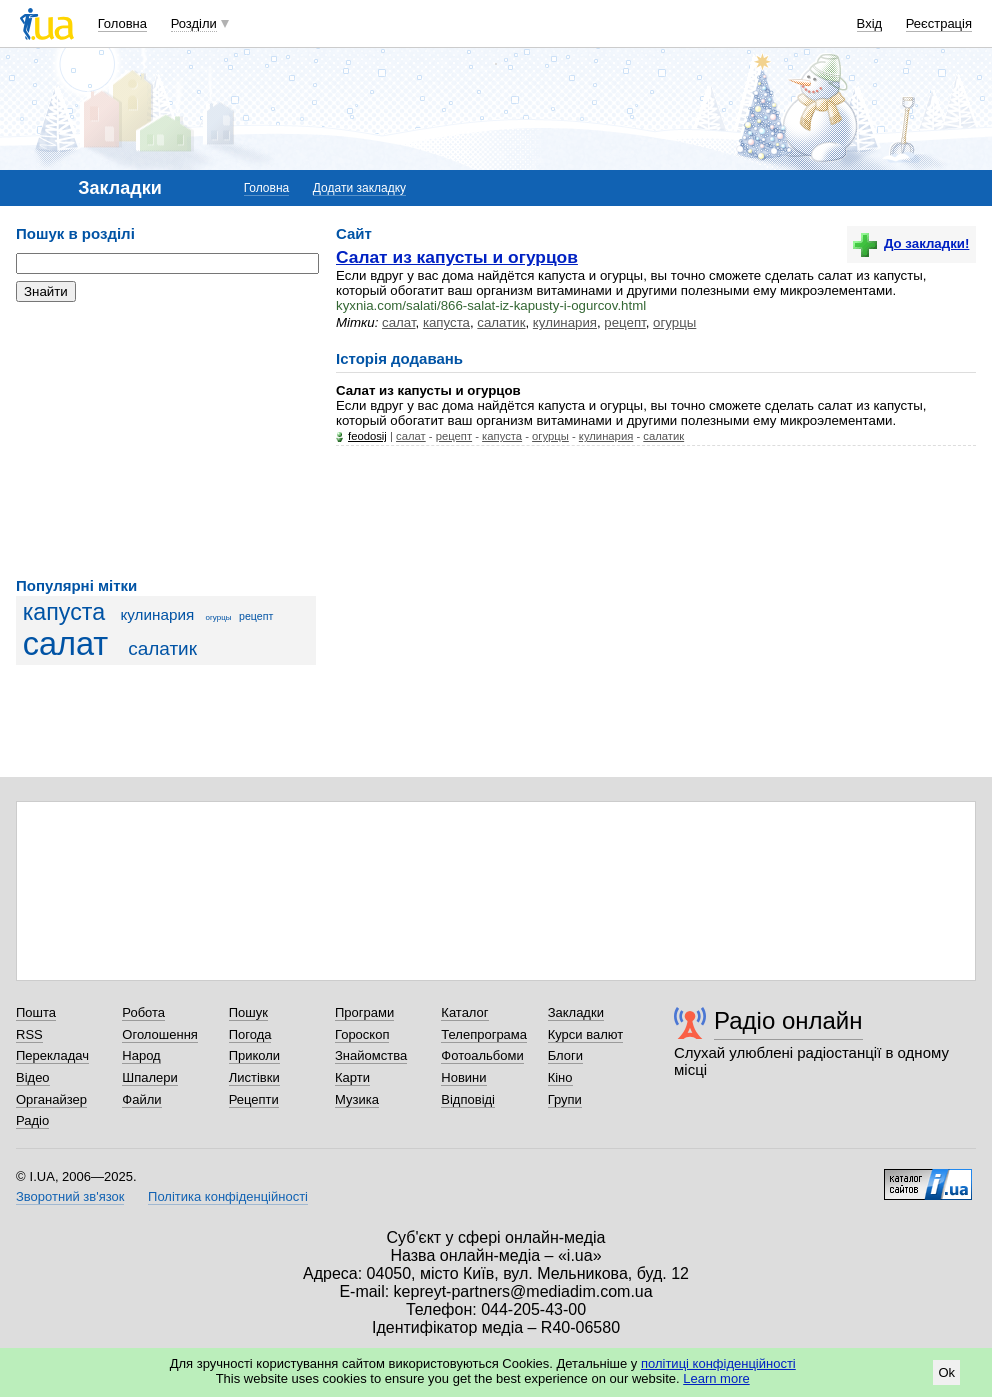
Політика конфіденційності (228, 1196)
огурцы (219, 617)
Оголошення (160, 1034)
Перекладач (52, 1055)
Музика (357, 1099)
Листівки (254, 1077)
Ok (946, 1372)
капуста (64, 612)
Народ (141, 1055)
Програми (364, 1012)
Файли (141, 1099)
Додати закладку (359, 188)
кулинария (157, 614)
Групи (565, 1099)
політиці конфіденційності (718, 1363)
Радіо (32, 1120)
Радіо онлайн (788, 1020)
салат (66, 644)
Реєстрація (939, 23)
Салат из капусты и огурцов (457, 257)
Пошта (36, 1012)
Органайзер (51, 1099)
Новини (463, 1077)
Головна (122, 23)
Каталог (464, 1012)
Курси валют (586, 1034)
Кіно (560, 1077)
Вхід (870, 23)
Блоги (565, 1055)
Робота (143, 1012)
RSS (29, 1034)
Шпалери (150, 1077)
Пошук (248, 1012)
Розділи (194, 23)
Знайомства (371, 1055)
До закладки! (911, 243)
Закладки (576, 1012)
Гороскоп (362, 1034)
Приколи (254, 1055)
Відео (33, 1077)
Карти (352, 1077)
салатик (162, 648)
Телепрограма (484, 1034)
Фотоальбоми (482, 1055)
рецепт (256, 616)
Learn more (716, 1378)
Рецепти (254, 1099)
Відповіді (468, 1099)
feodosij (367, 436)
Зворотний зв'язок (70, 1196)
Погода (250, 1034)
